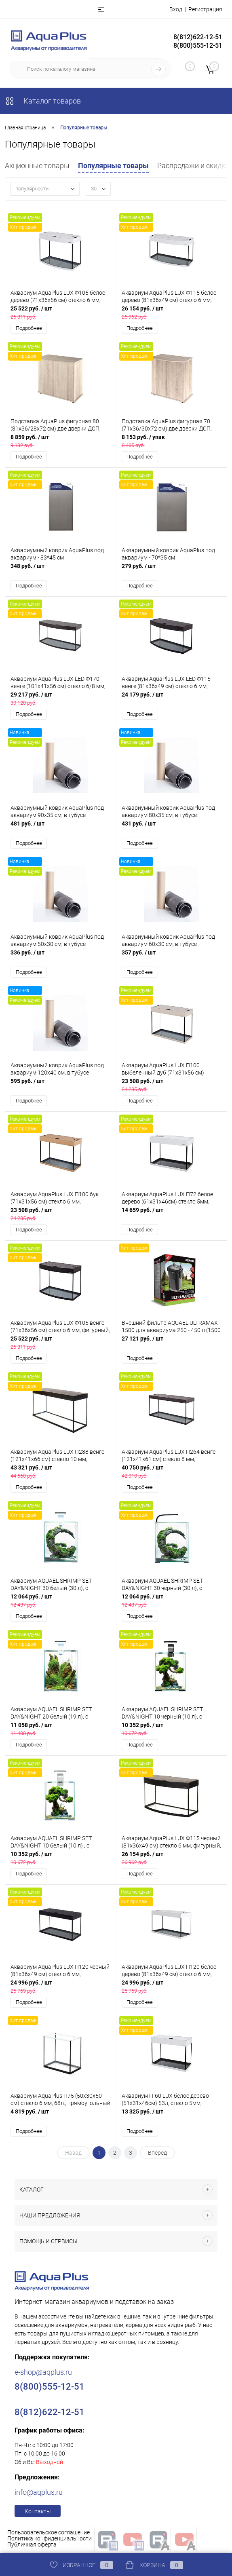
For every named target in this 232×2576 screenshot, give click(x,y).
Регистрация (205, 9)
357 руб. (172, 957)
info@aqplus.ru (39, 2494)
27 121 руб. (172, 1344)
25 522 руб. (61, 312)
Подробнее (29, 328)
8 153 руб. (172, 441)
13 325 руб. (172, 2118)
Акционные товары (37, 165)
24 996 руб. (61, 1989)
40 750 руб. (172, 1473)
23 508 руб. (172, 1086)
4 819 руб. (61, 2118)
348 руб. (61, 570)
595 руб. (61, 1086)
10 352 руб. (172, 1731)
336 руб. (61, 957)
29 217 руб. (61, 699)
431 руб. (172, 828)
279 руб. (172, 570)
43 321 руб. (61, 1473)
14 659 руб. (172, 1215)
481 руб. (61, 828)
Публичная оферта (32, 2547)
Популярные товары (113, 165)
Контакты (38, 2514)
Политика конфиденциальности (49, 2541)
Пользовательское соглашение (48, 2535)
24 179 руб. (172, 699)
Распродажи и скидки (193, 165)
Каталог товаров (43, 101)
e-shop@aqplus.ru (43, 2374)
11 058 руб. (61, 1731)
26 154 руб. (172, 312)
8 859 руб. (61, 441)
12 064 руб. (61, 1602)
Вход (175, 9)
